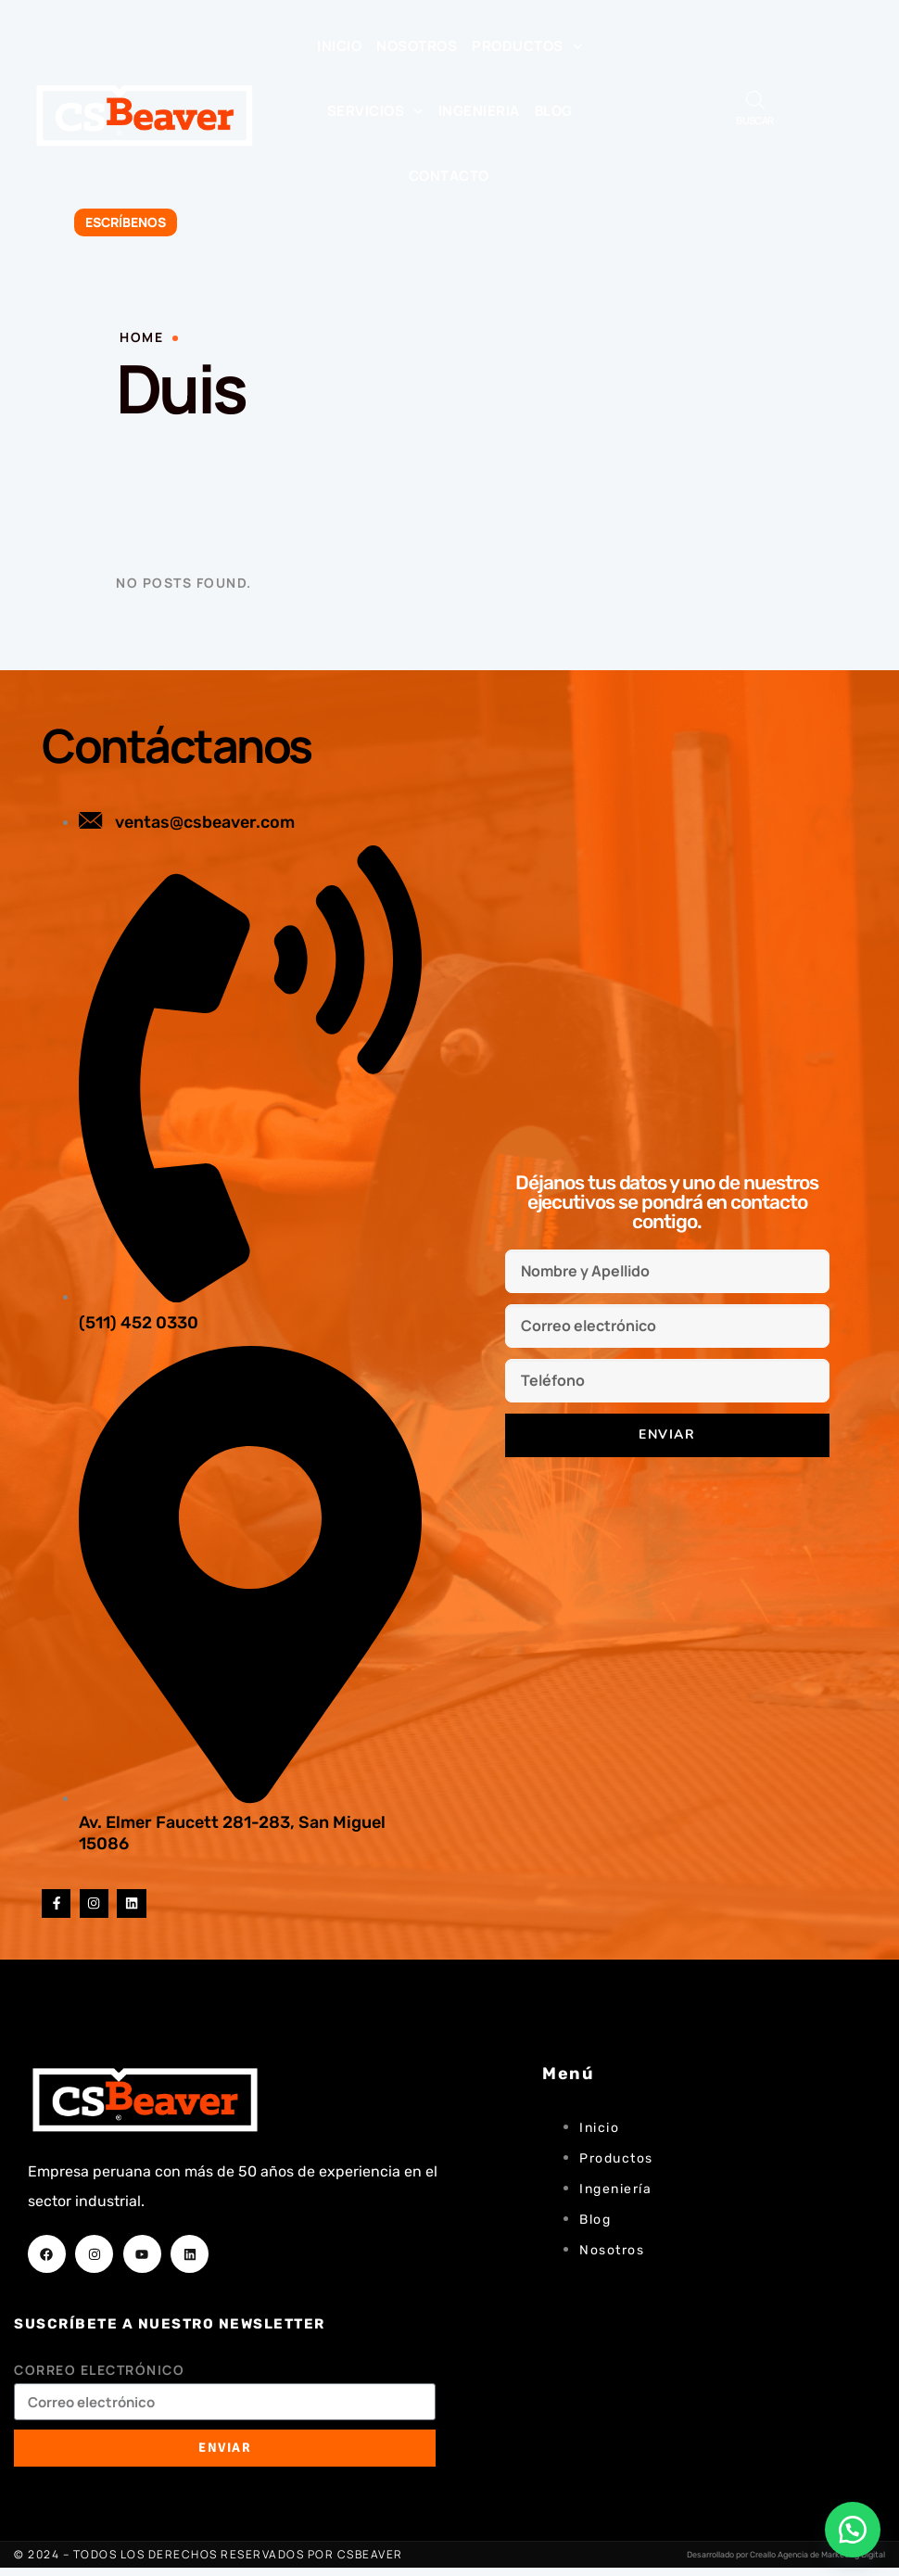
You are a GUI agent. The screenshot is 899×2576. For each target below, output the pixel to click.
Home (141, 337)
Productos (527, 46)
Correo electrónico (99, 2378)
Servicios (375, 111)
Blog (554, 111)
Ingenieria (479, 111)
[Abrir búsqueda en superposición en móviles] (755, 99)
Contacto (449, 175)
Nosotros (416, 46)
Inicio (339, 46)
